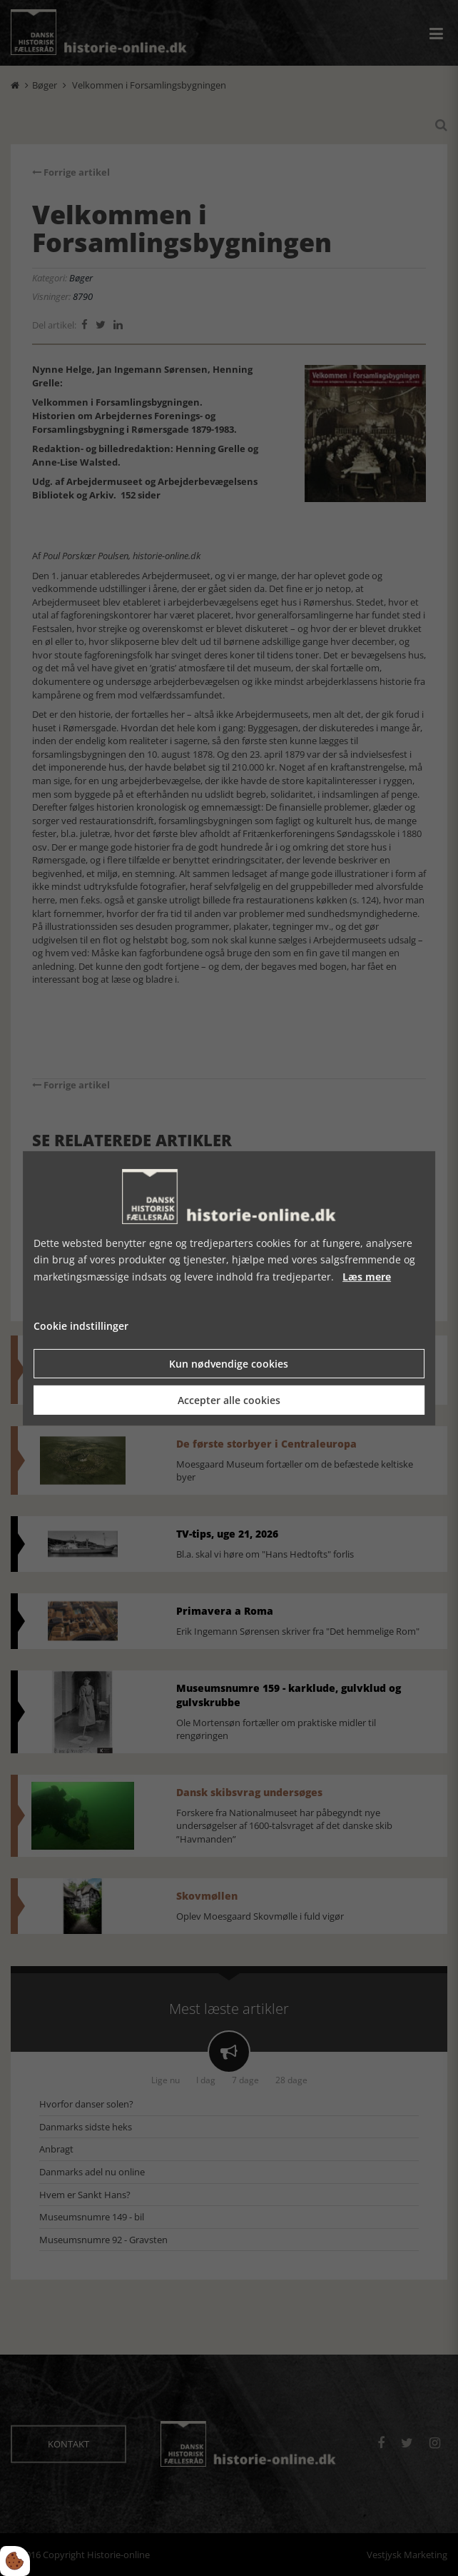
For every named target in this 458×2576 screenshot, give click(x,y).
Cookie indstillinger (81, 1326)
